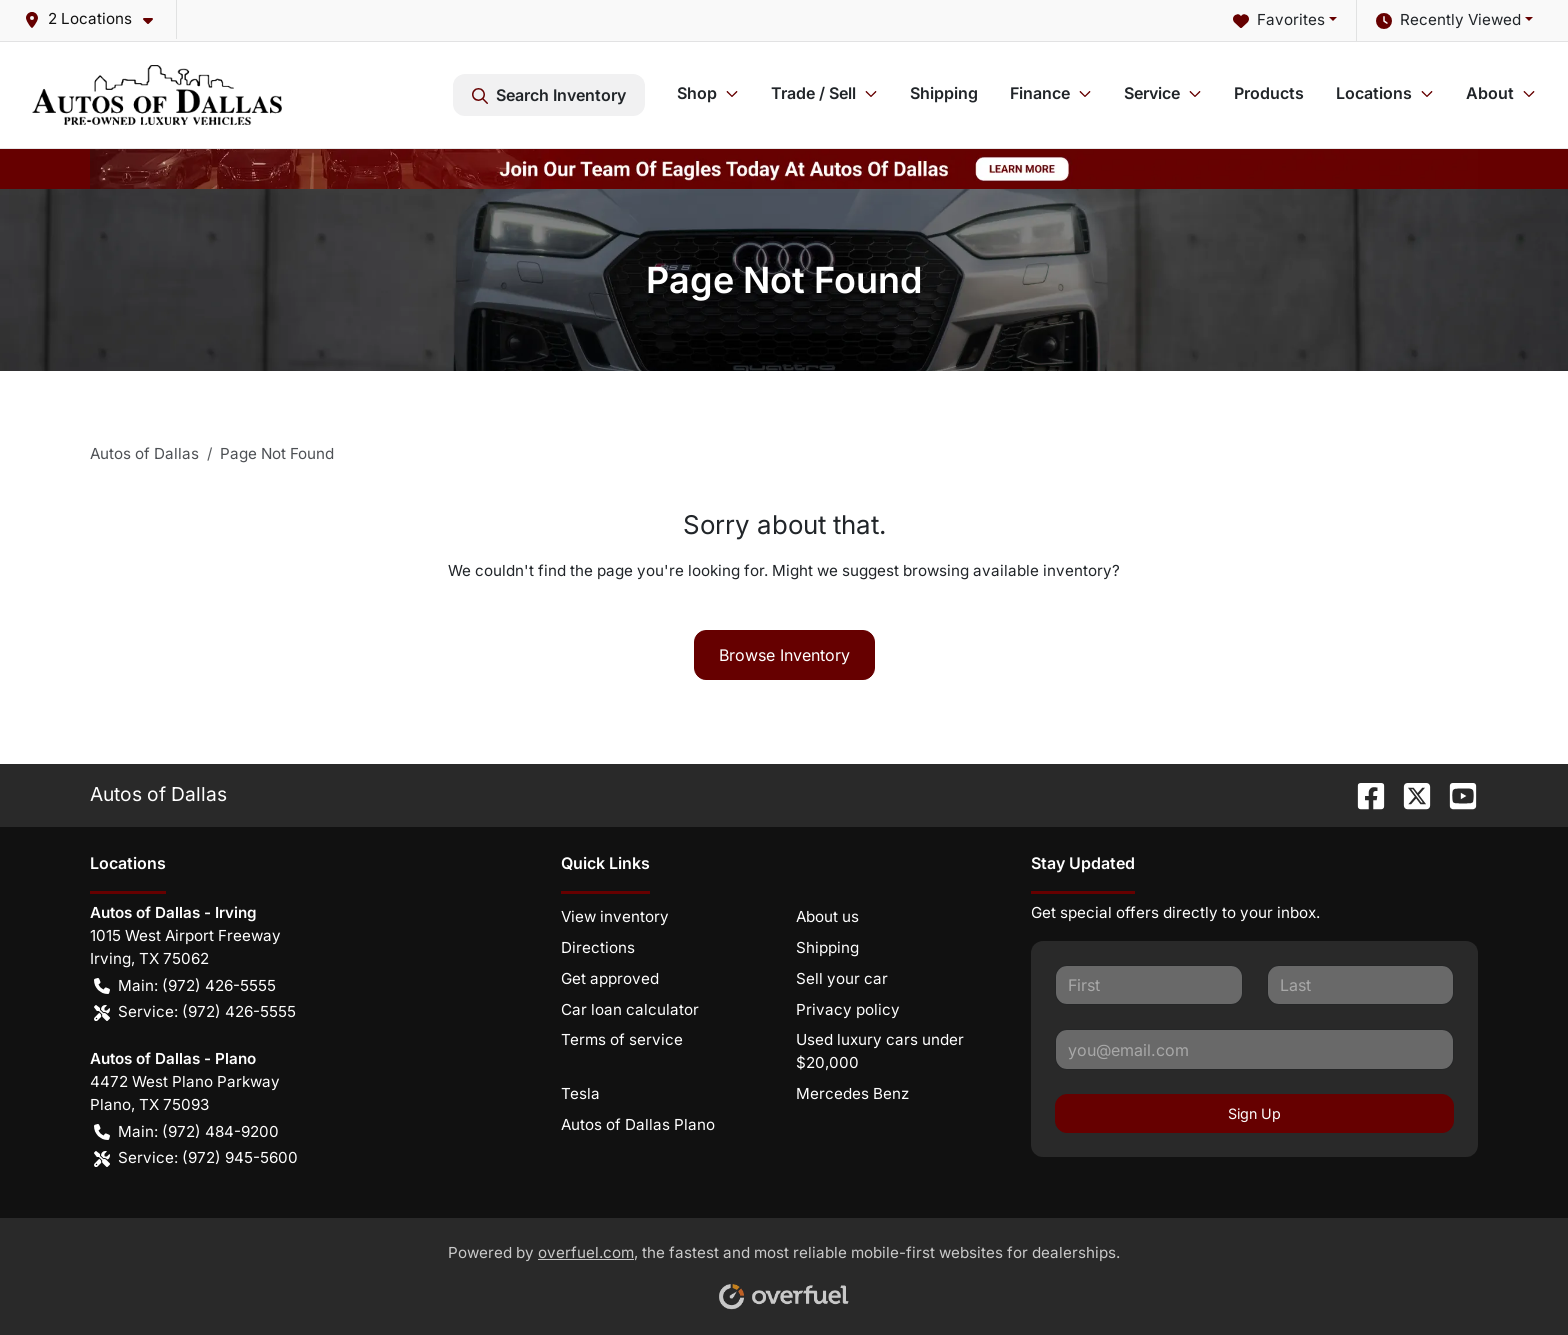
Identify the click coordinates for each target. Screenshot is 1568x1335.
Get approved (610, 978)
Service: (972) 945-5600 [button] (196, 1158)
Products (1269, 93)
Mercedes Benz (852, 1093)
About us (827, 916)
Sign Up (1254, 1113)
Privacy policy (848, 1009)
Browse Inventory (784, 655)
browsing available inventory (1007, 570)
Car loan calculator (630, 1009)
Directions (598, 947)
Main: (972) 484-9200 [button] (186, 1132)
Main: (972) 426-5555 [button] (185, 986)
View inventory (615, 916)
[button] (96, 19)
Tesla (580, 1093)
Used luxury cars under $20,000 (880, 1051)
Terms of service (622, 1039)
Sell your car (842, 978)
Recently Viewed (1448, 20)
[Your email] (1254, 1049)
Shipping (944, 93)
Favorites (1279, 20)
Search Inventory (549, 95)
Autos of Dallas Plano (638, 1124)
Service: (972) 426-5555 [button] (195, 1012)
